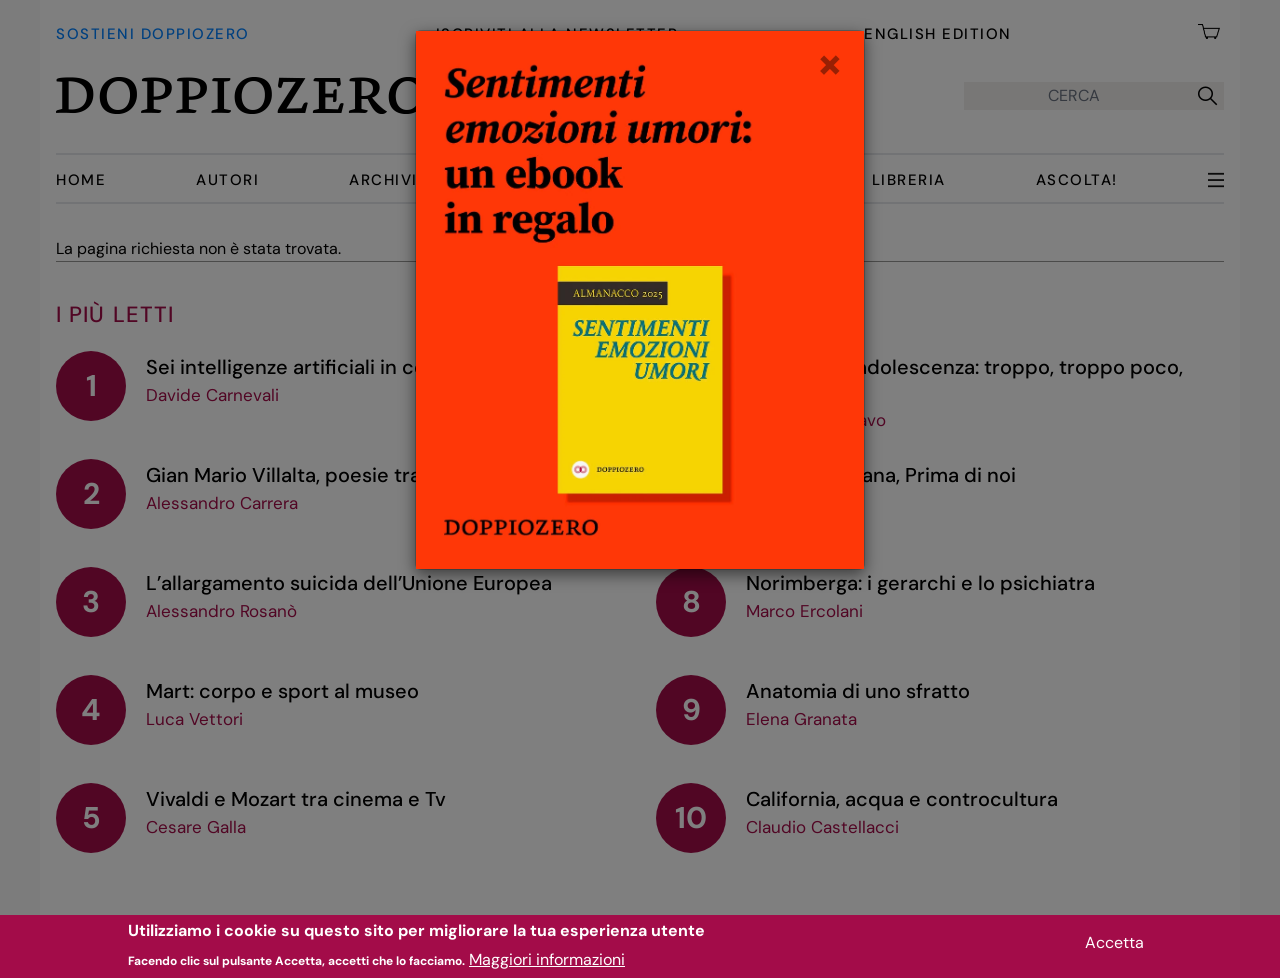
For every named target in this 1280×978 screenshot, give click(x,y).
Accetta (1114, 946)
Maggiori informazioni (547, 963)
